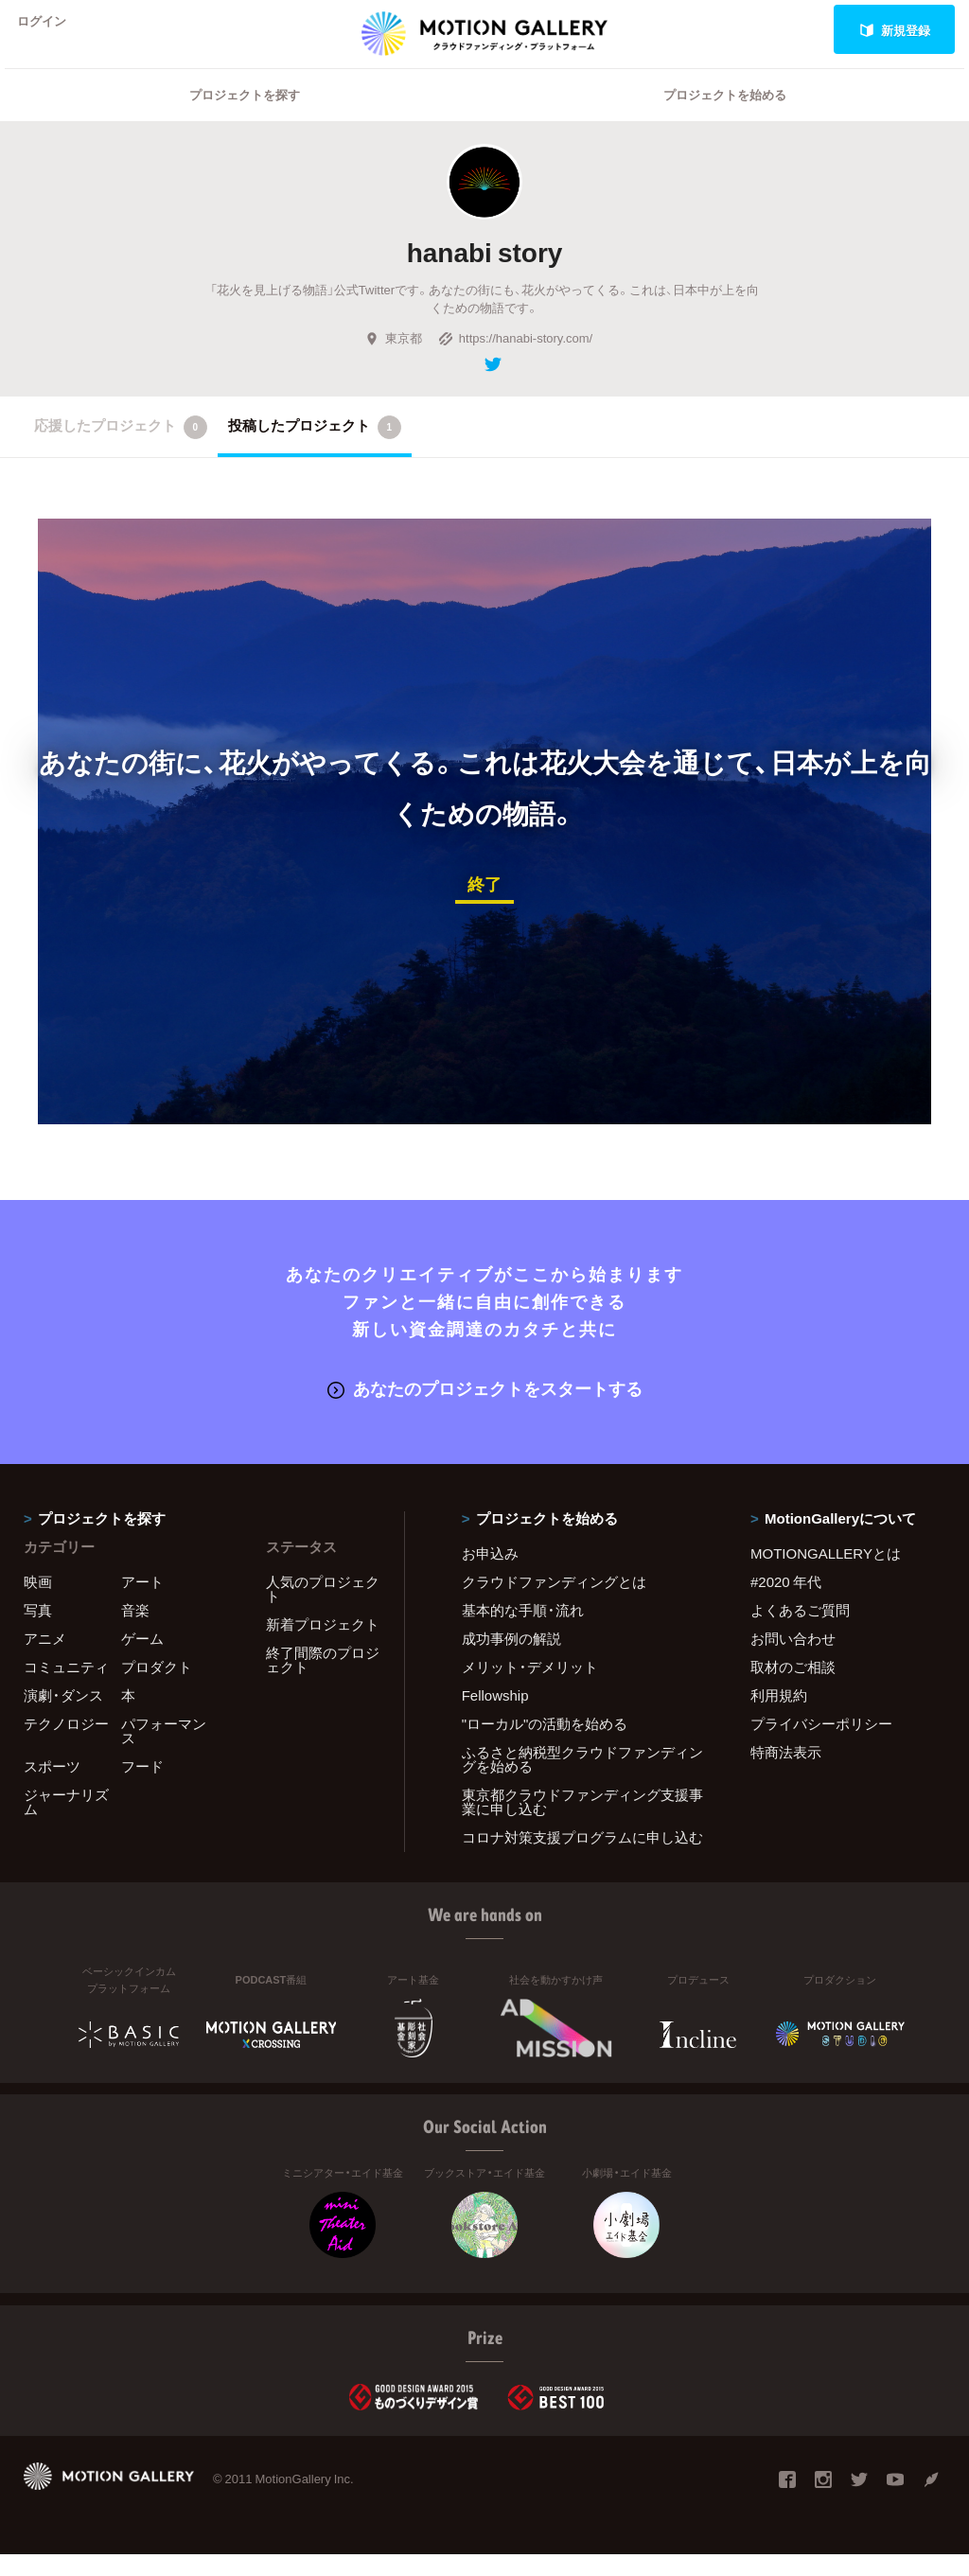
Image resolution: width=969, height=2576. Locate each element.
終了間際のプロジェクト (322, 1681)
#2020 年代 (785, 1603)
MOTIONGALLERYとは (825, 1574)
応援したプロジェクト (120, 451)
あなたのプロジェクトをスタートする (485, 1410)
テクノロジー (66, 1745)
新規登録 (894, 30)
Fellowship (495, 1716)
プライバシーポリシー (821, 1745)
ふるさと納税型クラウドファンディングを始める (582, 1780)
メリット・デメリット (530, 1688)
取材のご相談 (793, 1688)
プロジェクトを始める (724, 119)
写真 (38, 1631)
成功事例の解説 (511, 1660)
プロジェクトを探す (244, 119)
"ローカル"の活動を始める (545, 1745)
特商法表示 (785, 1773)
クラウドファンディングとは (554, 1603)
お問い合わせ (793, 1660)
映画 (38, 1603)
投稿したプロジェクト (314, 451)
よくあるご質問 (800, 1631)
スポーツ (52, 1787)
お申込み (490, 1574)
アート (142, 1603)
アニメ (45, 1660)
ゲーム (142, 1660)
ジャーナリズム (66, 1823)
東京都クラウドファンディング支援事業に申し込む (582, 1823)
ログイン (51, 30)
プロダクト (156, 1688)
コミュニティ (66, 1688)
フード (142, 1787)
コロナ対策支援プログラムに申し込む (582, 1858)
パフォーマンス (163, 1752)
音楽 (135, 1631)
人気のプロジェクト (322, 1610)
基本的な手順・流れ (523, 1631)
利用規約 (778, 1716)
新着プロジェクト (322, 1645)
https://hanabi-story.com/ (515, 362)
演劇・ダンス (63, 1716)
